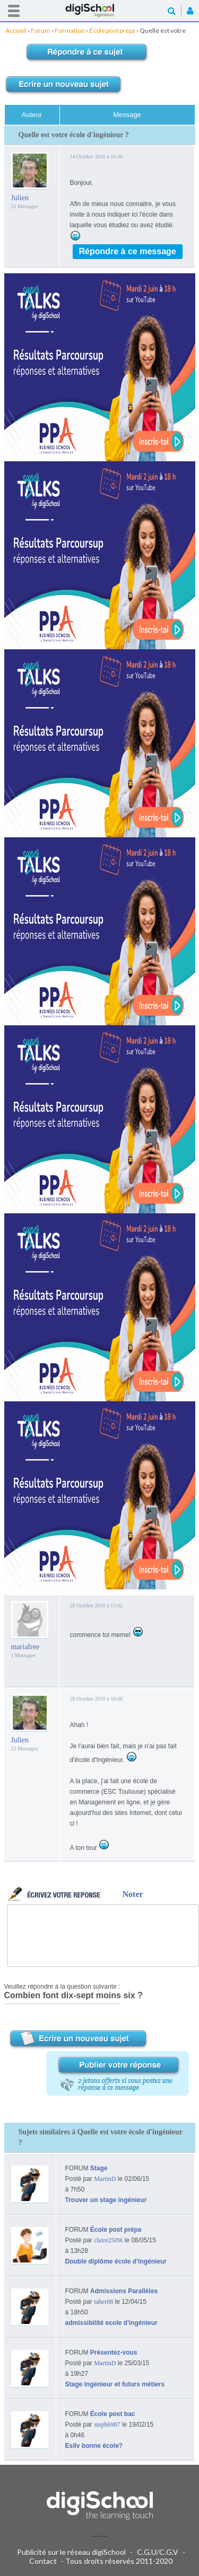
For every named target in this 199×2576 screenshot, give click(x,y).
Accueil (99, 10)
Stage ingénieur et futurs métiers (115, 2384)
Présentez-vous (113, 2352)
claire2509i (108, 2240)
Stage (99, 2168)
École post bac (112, 2414)
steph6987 (107, 2424)
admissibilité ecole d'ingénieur (111, 2323)
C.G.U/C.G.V (157, 2551)
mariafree (25, 1647)
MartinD (105, 2179)
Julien (20, 198)
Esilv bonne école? (94, 2445)
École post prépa (116, 2229)
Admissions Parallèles (124, 2291)
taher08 (103, 2301)
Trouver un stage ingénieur (106, 2200)
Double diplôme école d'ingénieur (116, 2261)
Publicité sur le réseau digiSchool (71, 2551)
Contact (43, 2560)
